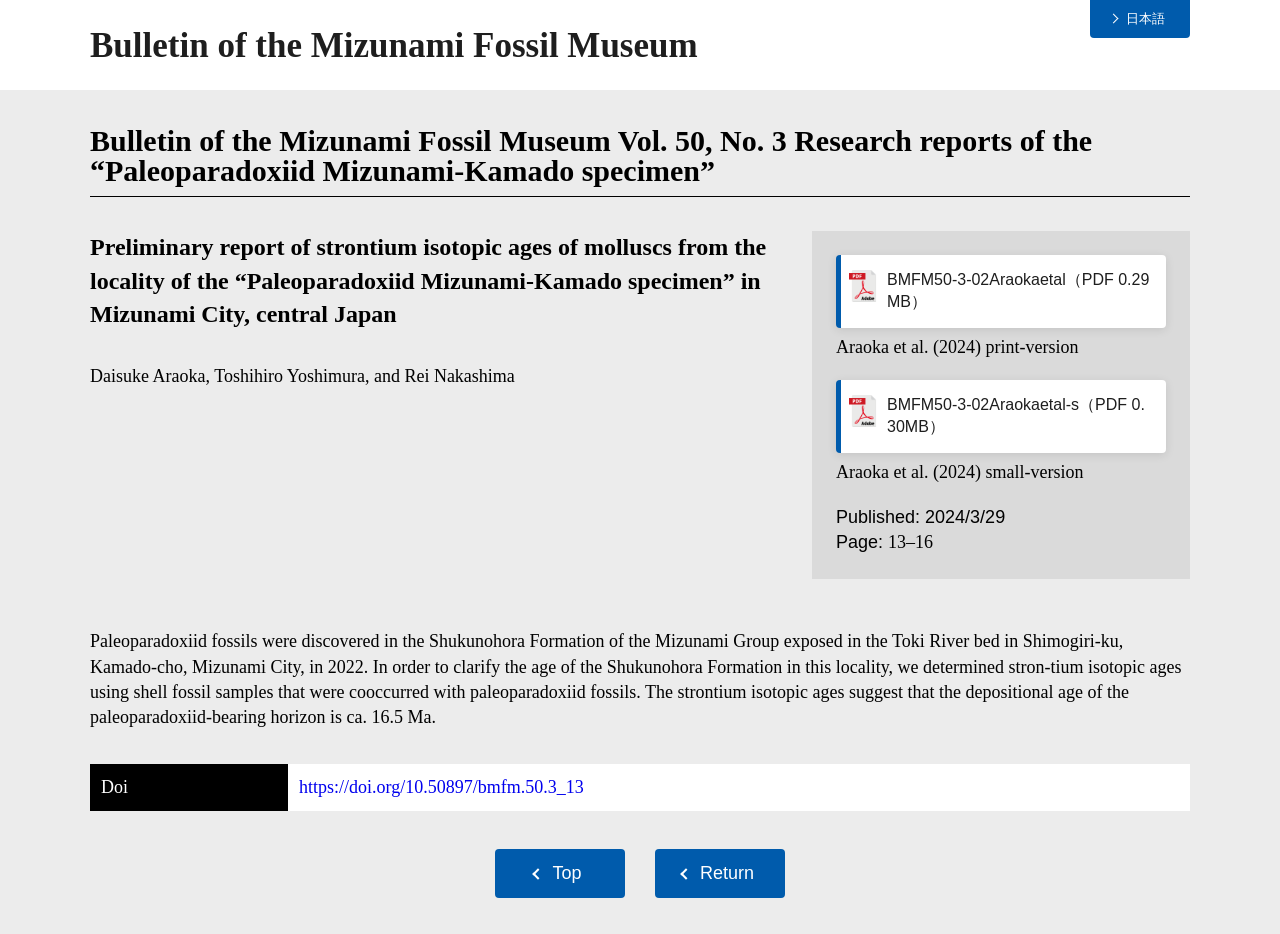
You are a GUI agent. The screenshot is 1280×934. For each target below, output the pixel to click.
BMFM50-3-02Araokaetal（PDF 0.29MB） (1018, 290)
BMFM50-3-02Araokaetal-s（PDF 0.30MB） (1016, 415)
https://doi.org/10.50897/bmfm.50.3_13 (441, 787)
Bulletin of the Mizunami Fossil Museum (394, 45)
